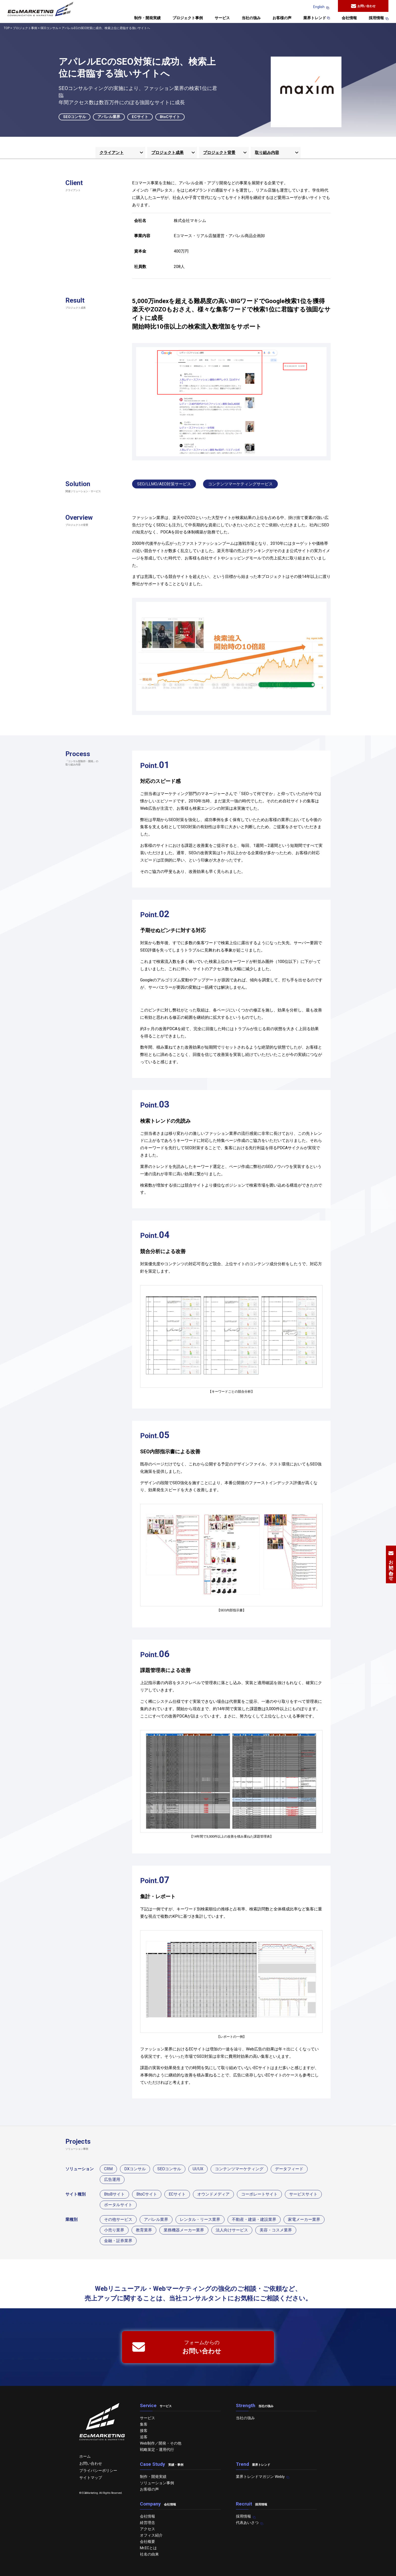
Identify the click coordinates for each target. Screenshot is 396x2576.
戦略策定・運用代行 (157, 2449)
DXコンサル (135, 2168)
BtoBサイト (114, 2194)
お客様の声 (282, 18)
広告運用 (112, 2179)
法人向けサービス (232, 2230)
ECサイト (140, 117)
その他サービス (118, 2219)
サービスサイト (303, 2194)
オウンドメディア (213, 2194)
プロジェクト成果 (167, 152)
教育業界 (144, 2230)
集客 (143, 2424)
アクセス (147, 2529)
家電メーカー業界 (304, 2219)
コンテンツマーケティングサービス (240, 484)
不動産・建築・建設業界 (254, 2219)
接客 (143, 2430)
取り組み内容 (267, 152)
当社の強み (251, 18)
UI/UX (198, 2168)
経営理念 (147, 2522)
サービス (222, 18)
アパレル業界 (108, 117)
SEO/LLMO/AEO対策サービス (164, 484)
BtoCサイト (170, 117)
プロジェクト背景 (219, 152)
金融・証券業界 (118, 2240)
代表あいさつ (247, 2522)
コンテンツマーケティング (239, 2168)
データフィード (289, 2168)
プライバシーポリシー (98, 2470)
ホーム (85, 2456)
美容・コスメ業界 (276, 2230)
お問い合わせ (363, 6)
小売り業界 (114, 2230)
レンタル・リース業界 (200, 2219)
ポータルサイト (118, 2204)
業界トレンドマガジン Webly (260, 2476)
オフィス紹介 (151, 2535)
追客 (143, 2437)
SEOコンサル (74, 117)
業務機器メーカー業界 (184, 2230)
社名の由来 (149, 2554)
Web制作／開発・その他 (160, 2443)
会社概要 (147, 2541)
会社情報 (349, 18)
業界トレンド (316, 18)
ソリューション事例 (157, 2483)
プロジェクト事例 (187, 18)
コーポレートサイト (259, 2194)
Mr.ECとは (148, 2548)
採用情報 (376, 18)
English (319, 7)
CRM (108, 2168)
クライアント (112, 152)
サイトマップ (90, 2477)
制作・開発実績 (147, 18)
